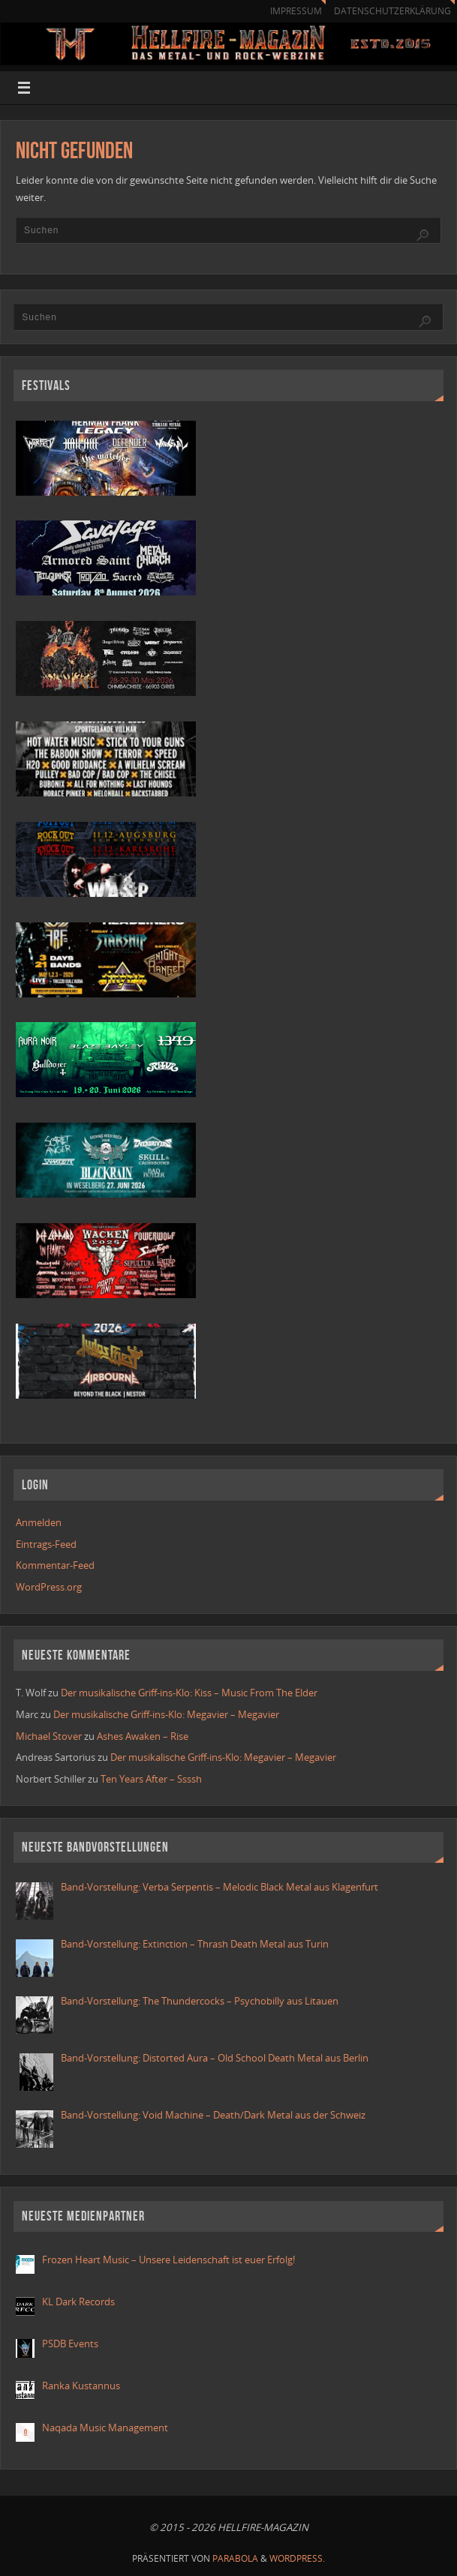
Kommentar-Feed (55, 1565)
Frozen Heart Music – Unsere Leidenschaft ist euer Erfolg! (169, 2259)
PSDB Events (70, 2343)
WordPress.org (49, 1587)
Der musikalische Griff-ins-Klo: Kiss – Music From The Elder (189, 1692)
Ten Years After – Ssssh (151, 1779)
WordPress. (297, 2558)
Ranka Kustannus (81, 2385)
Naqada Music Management (105, 2427)
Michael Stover (49, 1736)
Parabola (235, 2558)
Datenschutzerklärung (392, 10)
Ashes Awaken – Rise (142, 1736)
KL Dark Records (78, 2301)
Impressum (296, 10)
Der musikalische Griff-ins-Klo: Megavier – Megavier (166, 1714)
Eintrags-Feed (46, 1544)
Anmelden (39, 1522)
